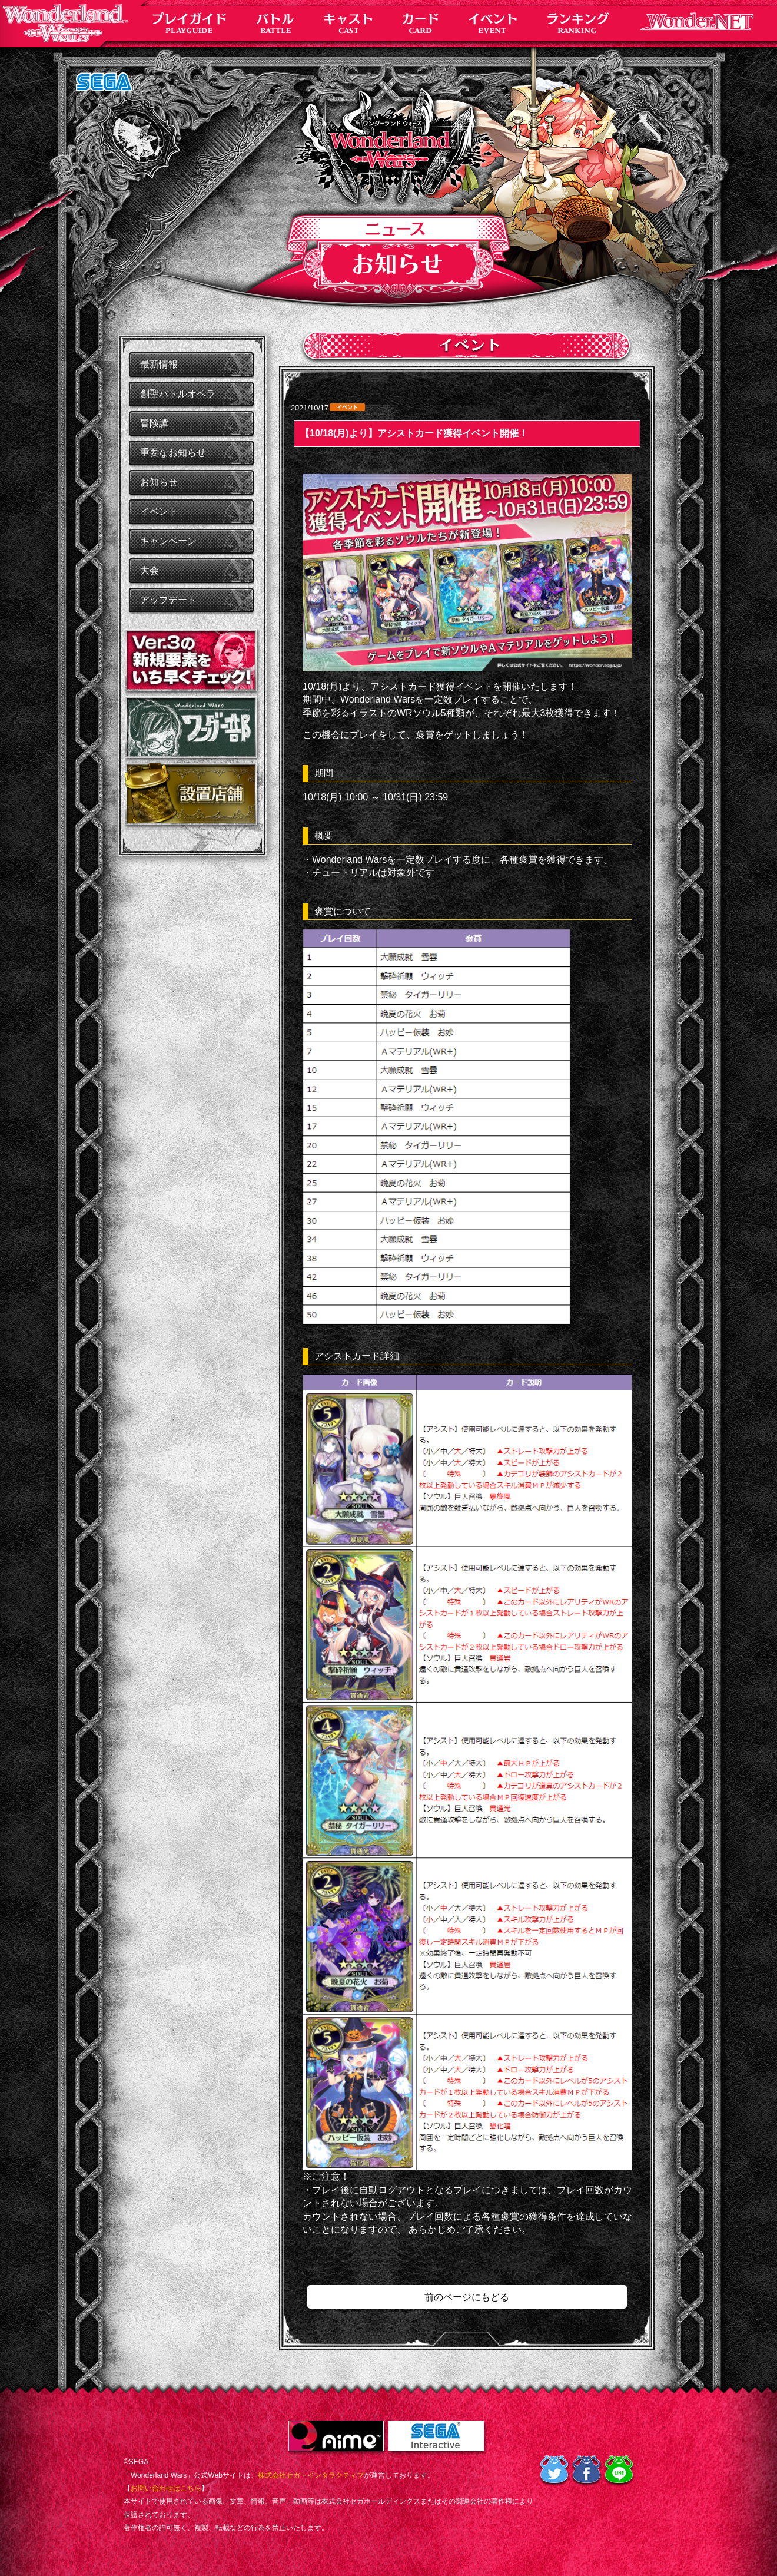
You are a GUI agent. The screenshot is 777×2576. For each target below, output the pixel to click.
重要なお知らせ (173, 453)
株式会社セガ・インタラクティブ (311, 2475)
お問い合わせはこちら (166, 2488)
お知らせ (159, 482)
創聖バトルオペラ (177, 394)
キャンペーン (168, 541)
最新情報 (159, 364)
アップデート (168, 600)
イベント (159, 511)
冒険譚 (154, 423)
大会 (149, 570)
